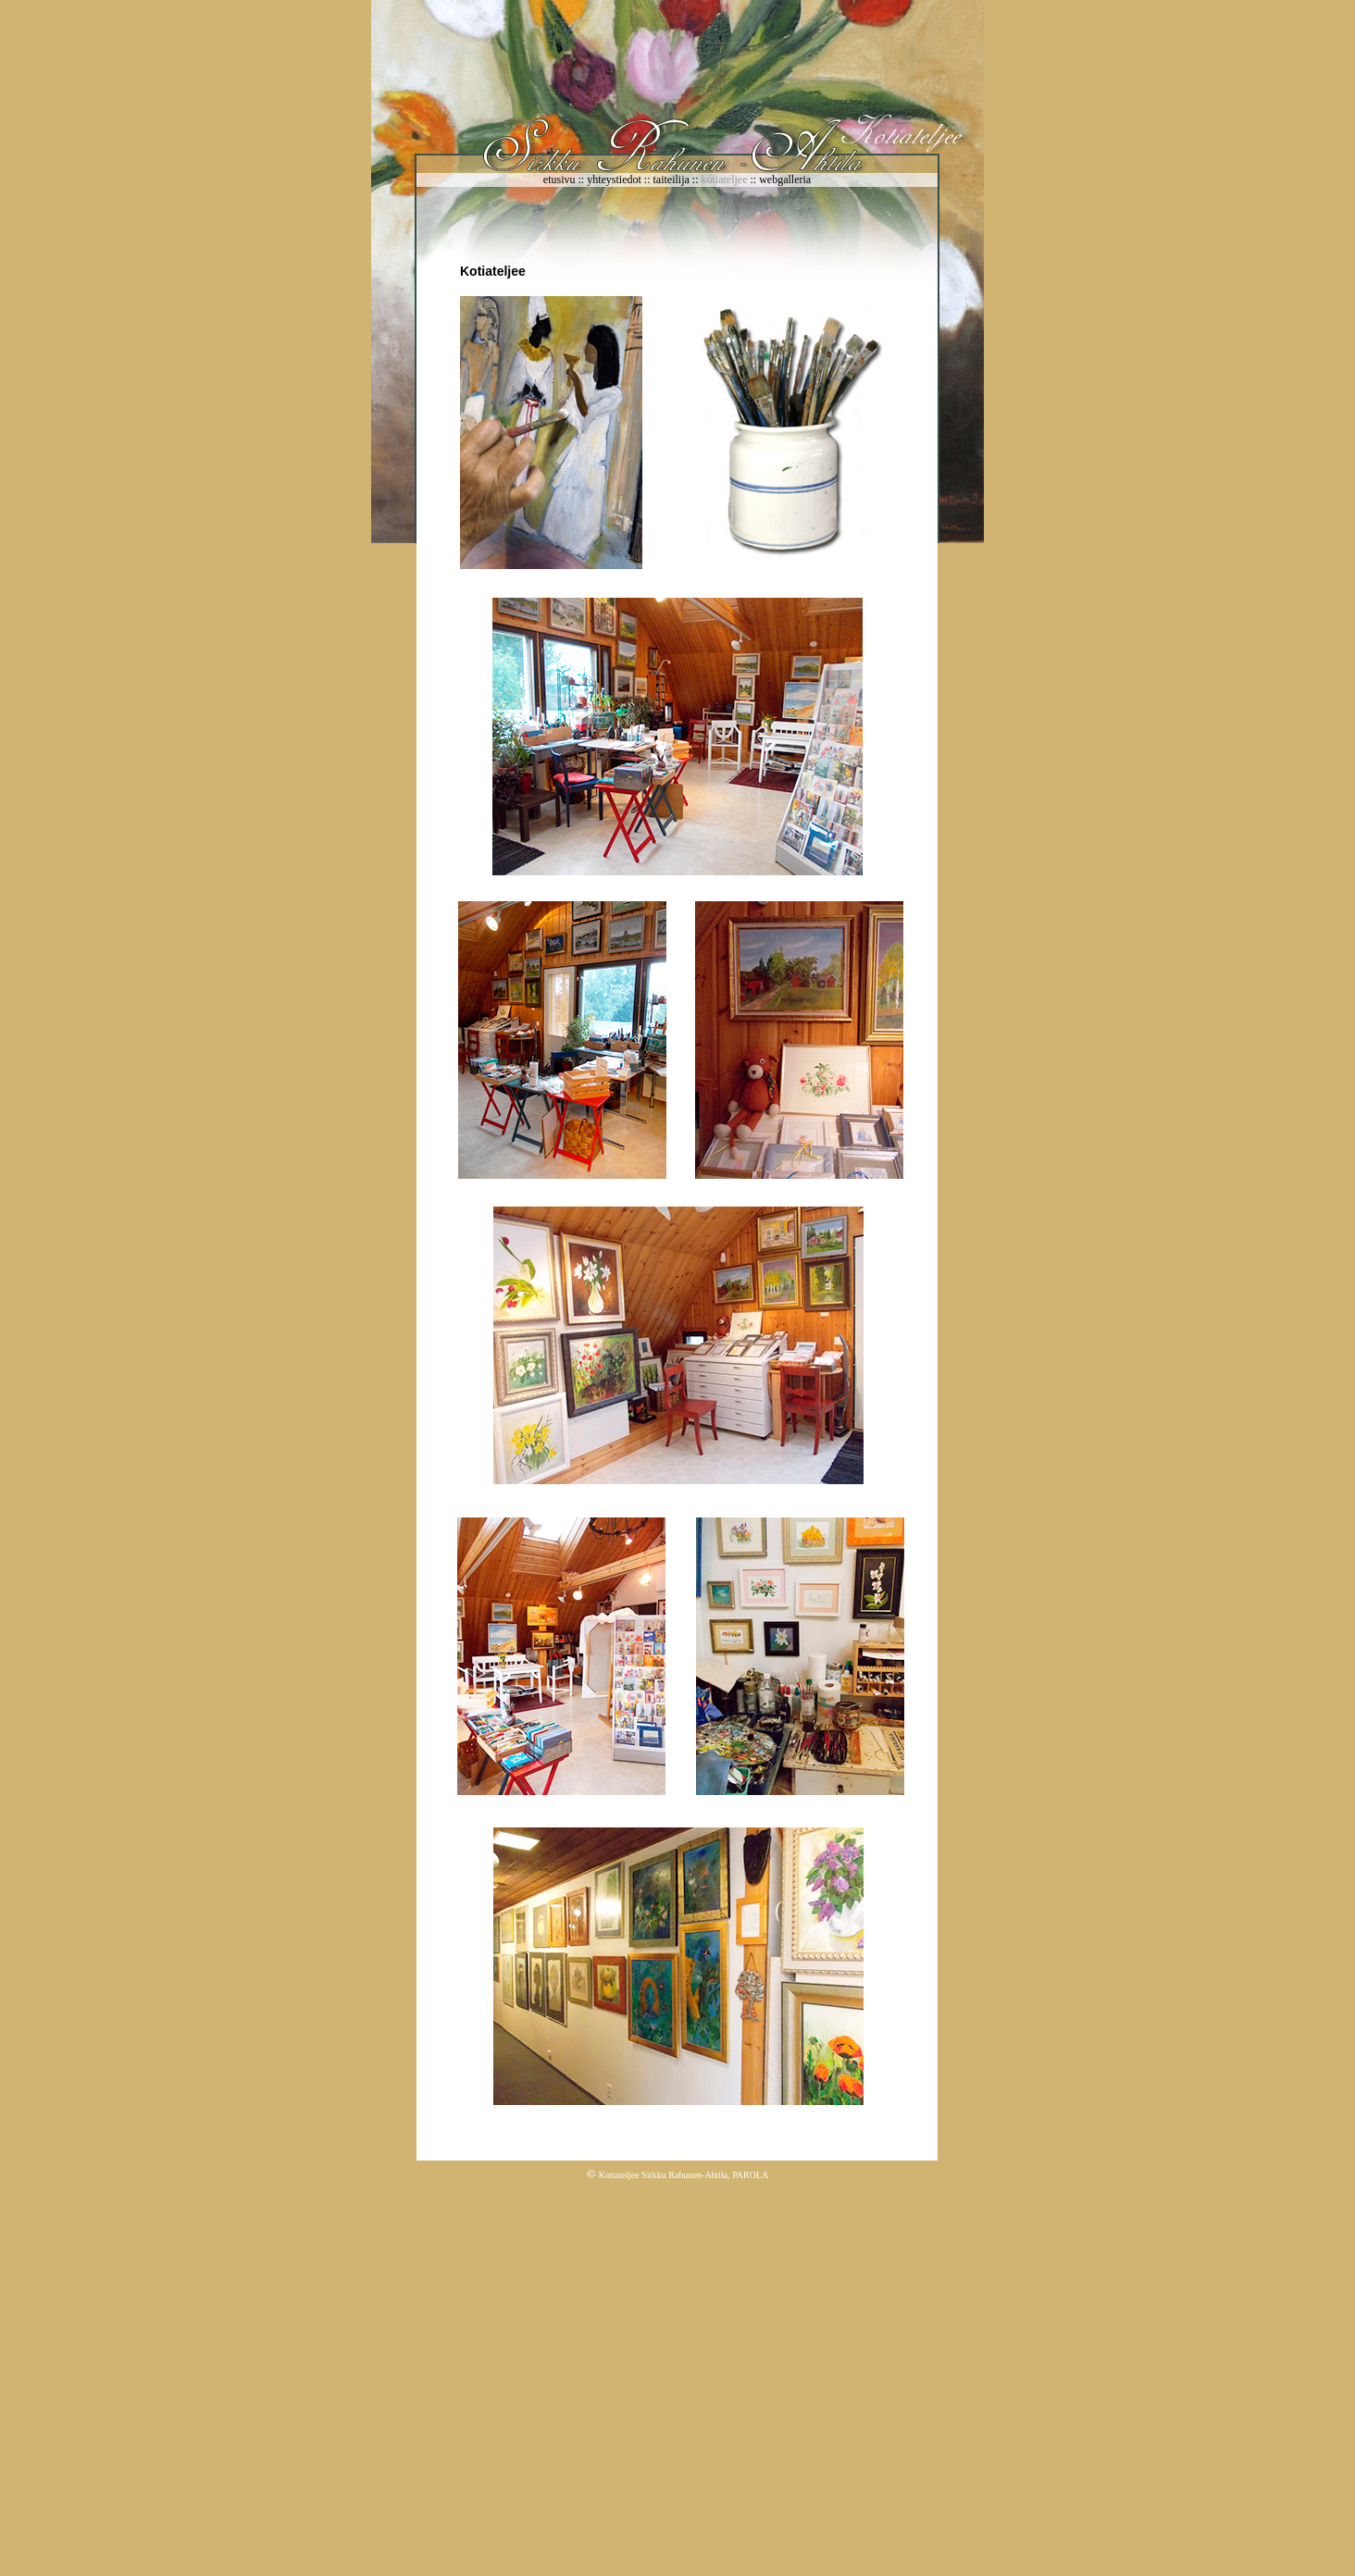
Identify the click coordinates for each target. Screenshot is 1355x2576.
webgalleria (785, 179)
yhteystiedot (615, 179)
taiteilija (672, 179)
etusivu (559, 179)
